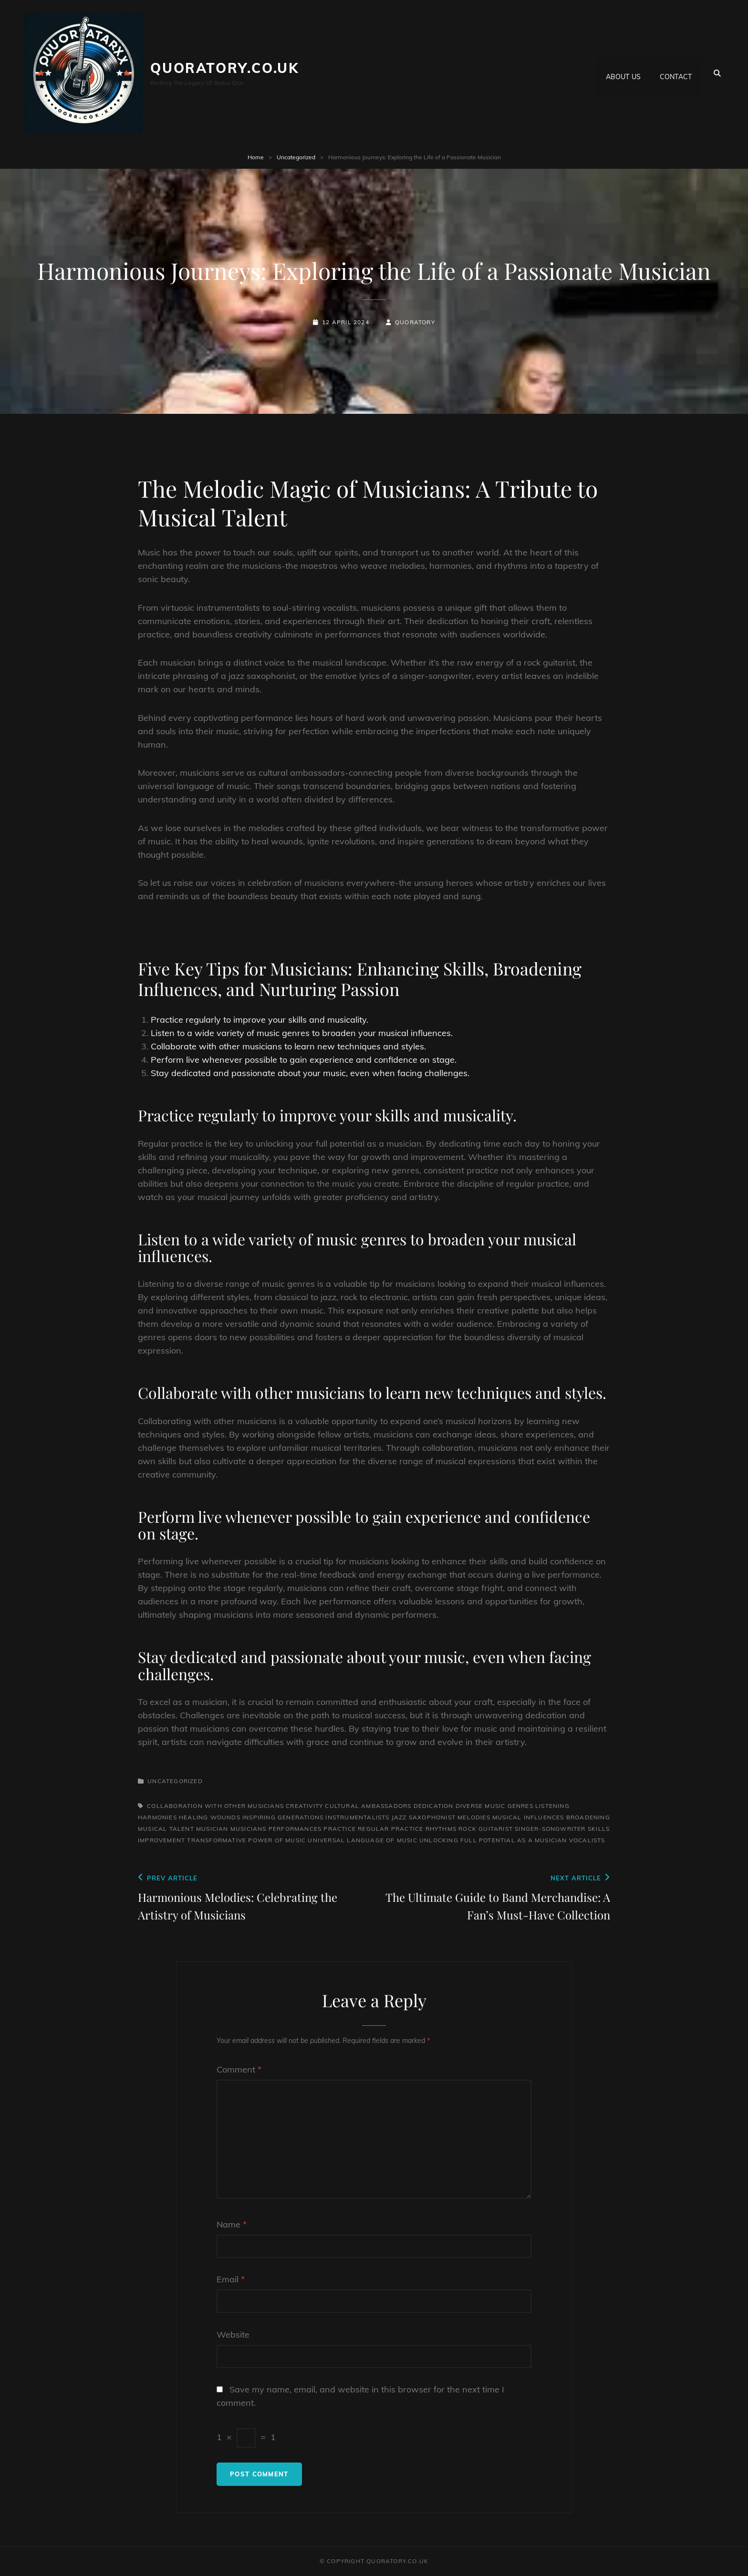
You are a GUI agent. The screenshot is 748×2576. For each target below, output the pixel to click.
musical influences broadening (551, 1817)
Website (233, 2334)
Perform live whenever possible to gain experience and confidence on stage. (304, 1059)
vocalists (587, 1840)
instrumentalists (357, 1817)
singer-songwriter (550, 1828)
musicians (248, 1828)
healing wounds (209, 1817)
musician (212, 1828)
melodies (473, 1817)
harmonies (157, 1817)
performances (295, 1828)
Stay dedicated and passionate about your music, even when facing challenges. (310, 1072)
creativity (304, 1805)
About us (623, 73)
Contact (676, 73)
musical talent (166, 1828)
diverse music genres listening (513, 1805)
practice (339, 1828)
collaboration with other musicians (215, 1805)
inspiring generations (282, 1817)
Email (231, 2279)
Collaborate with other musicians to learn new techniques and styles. (288, 1046)
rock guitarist (485, 1828)
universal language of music (362, 1840)
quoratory (415, 322)
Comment (239, 2069)
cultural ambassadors (368, 1805)
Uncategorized (296, 157)
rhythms (441, 1828)
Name (232, 2224)
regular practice (390, 1828)
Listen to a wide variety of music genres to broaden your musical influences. (302, 1032)
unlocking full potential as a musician (493, 1840)
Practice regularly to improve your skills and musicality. (259, 1019)
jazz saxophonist (424, 1817)
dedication (434, 1805)
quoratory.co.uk (224, 68)
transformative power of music (246, 1840)
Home (256, 157)
